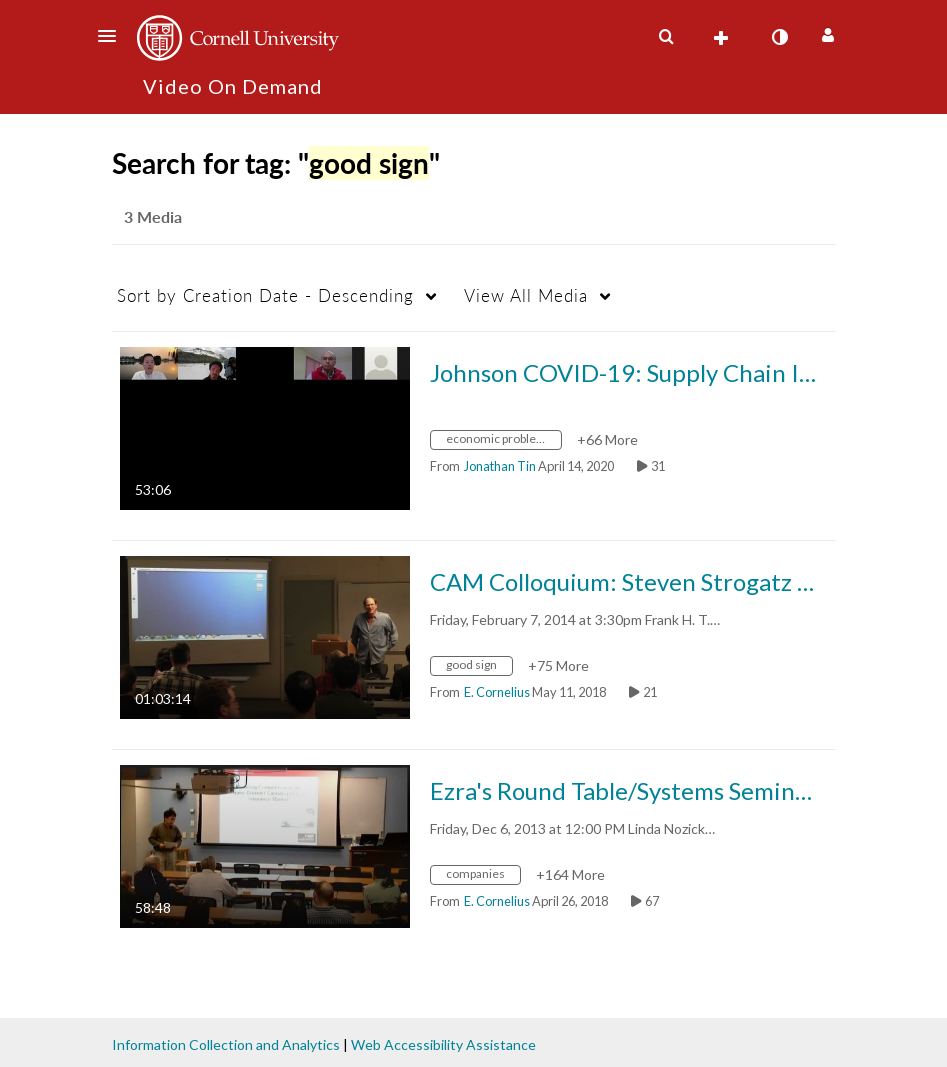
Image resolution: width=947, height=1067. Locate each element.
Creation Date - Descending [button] (265, 295)
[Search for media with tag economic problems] (503, 441)
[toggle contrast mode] (780, 37)
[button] (113, 36)
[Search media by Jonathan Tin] (500, 466)
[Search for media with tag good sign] (479, 667)
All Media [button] (526, 295)
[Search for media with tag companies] (483, 876)
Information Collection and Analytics (226, 1044)
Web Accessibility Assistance (443, 1044)
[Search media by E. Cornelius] (497, 692)
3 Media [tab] (153, 216)
